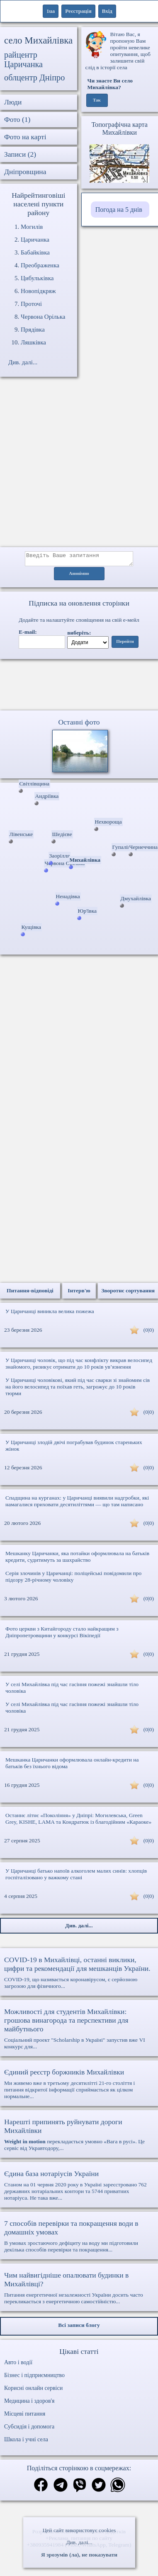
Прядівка (33, 329)
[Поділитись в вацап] (117, 2488)
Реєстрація (78, 11)
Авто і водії (18, 2365)
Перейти (125, 644)
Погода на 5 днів (118, 209)
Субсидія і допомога (29, 2429)
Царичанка (35, 239)
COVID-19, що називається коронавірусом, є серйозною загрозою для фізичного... (79, 1975)
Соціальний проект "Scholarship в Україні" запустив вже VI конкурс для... (79, 2031)
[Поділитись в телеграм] (60, 2488)
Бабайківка (35, 252)
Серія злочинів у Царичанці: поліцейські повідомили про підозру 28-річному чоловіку (73, 1579)
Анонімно (79, 576)
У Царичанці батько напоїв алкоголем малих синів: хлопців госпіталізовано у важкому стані (76, 1876)
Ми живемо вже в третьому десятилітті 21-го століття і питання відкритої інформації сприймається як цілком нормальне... (79, 2086)
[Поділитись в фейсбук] (41, 2488)
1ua (50, 11)
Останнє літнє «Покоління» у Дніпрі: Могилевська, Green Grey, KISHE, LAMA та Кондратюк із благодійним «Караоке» (78, 1821)
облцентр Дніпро (34, 77)
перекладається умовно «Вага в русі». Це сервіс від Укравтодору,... (79, 2137)
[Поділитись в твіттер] (98, 2488)
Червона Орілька (43, 316)
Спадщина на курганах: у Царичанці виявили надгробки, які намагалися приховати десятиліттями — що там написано (77, 1503)
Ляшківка (33, 342)
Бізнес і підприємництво (34, 2378)
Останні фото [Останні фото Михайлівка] (79, 724)
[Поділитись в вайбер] (79, 2488)
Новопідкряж (38, 291)
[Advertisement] (78, 466)
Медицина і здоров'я (29, 2403)
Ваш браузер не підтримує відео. (79, 686)
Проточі (31, 303)
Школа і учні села (26, 2442)
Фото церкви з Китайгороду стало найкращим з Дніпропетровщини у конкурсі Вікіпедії (62, 1634)
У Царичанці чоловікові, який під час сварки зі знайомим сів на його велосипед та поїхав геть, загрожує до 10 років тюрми (77, 1389)
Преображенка (40, 265)
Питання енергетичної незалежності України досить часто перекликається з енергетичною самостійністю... (79, 2290)
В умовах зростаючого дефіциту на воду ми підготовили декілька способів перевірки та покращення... (79, 2238)
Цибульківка (37, 278)
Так (97, 100)
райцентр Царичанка (23, 59)
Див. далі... (79, 2542)
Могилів (32, 226)
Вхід (107, 11)
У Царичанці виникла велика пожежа (49, 1314)
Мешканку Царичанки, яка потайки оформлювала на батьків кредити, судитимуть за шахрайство (77, 1559)
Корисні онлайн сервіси (33, 2390)
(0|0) (148, 1332)
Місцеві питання (24, 2416)
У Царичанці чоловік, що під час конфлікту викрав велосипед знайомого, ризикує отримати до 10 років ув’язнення (78, 1365)
